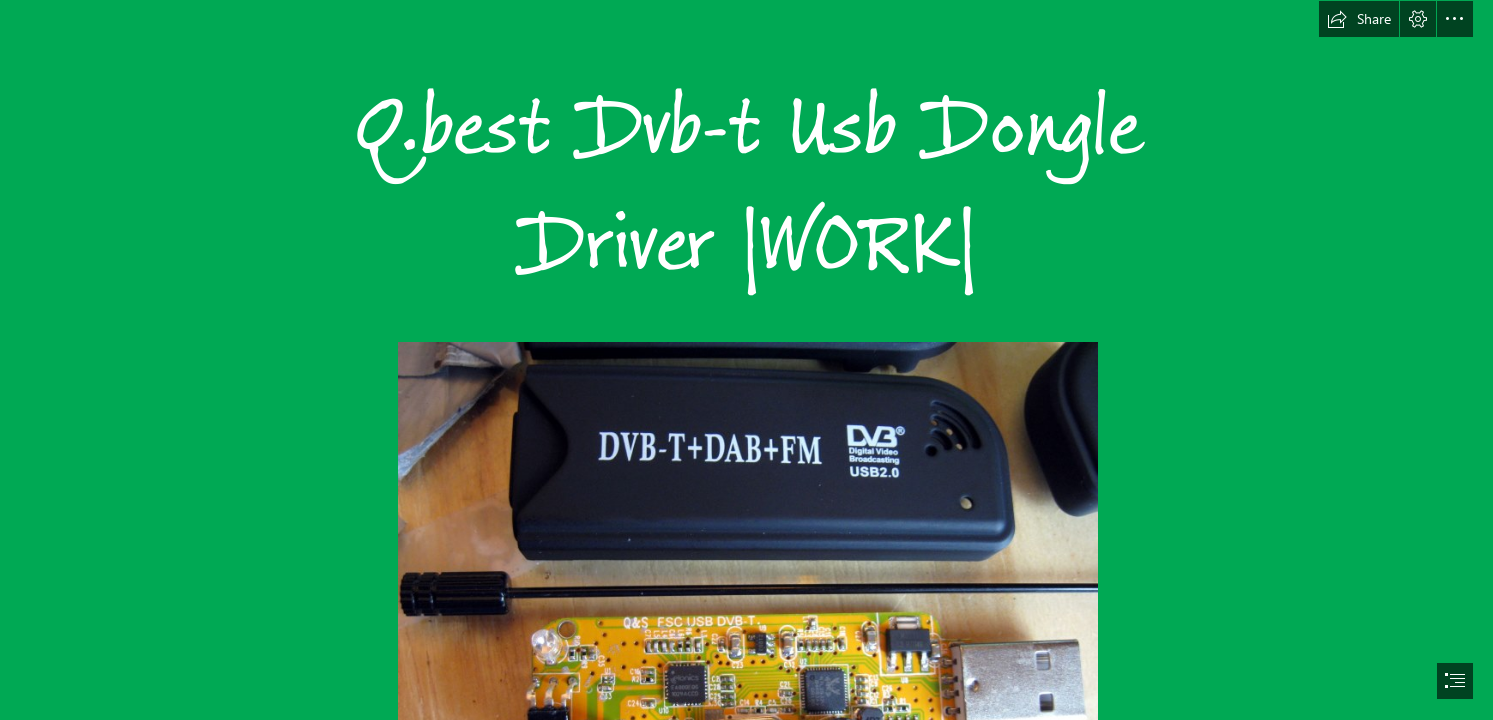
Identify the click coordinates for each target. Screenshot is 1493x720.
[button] (1359, 19)
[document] (746, 360)
